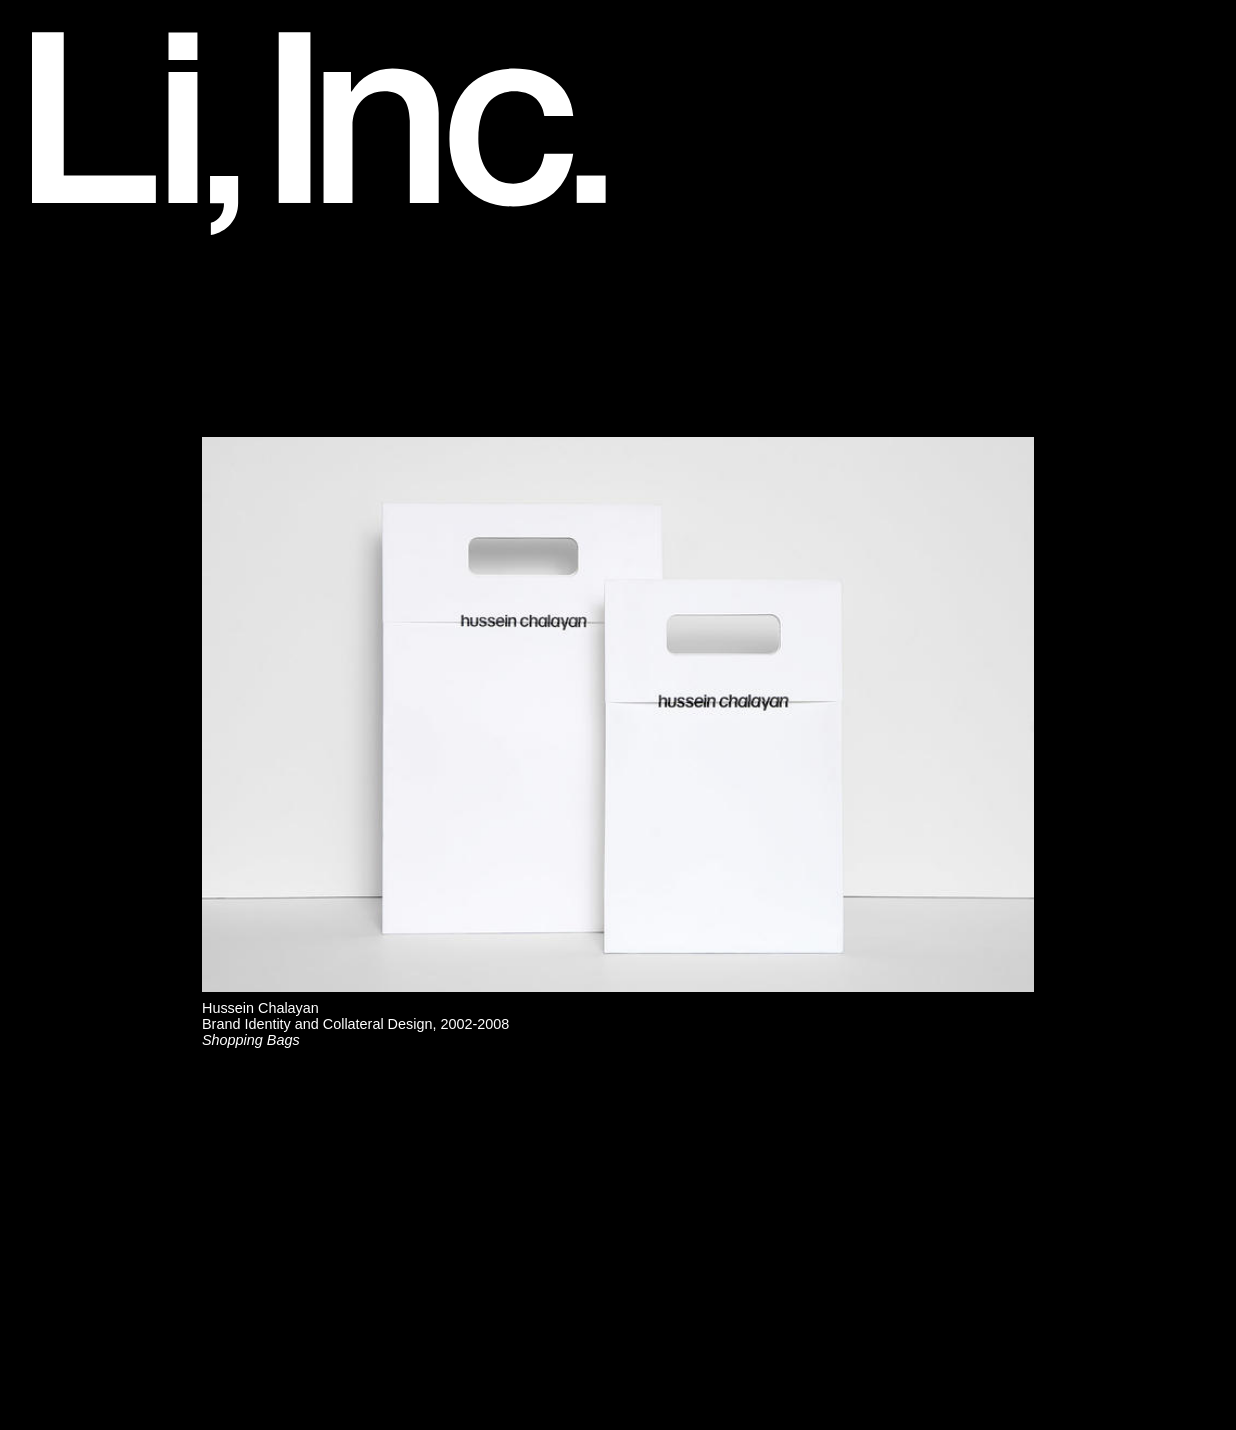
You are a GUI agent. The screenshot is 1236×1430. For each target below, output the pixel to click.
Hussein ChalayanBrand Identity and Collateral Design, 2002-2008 (355, 1024)
